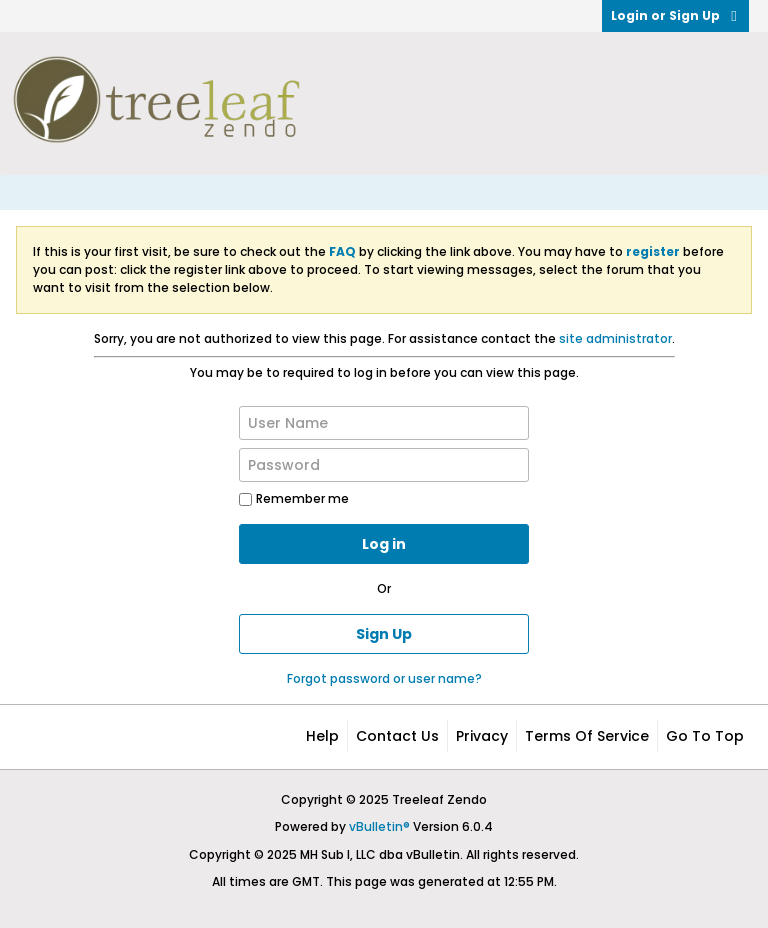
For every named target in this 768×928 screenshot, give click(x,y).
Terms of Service (587, 736)
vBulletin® (379, 826)
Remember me (294, 498)
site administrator (615, 338)
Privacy (482, 736)
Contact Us (397, 736)
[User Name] (384, 423)
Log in (384, 544)
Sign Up (384, 634)
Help (322, 736)
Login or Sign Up (675, 15)
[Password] (384, 465)
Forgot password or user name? (384, 678)
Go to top (705, 736)
